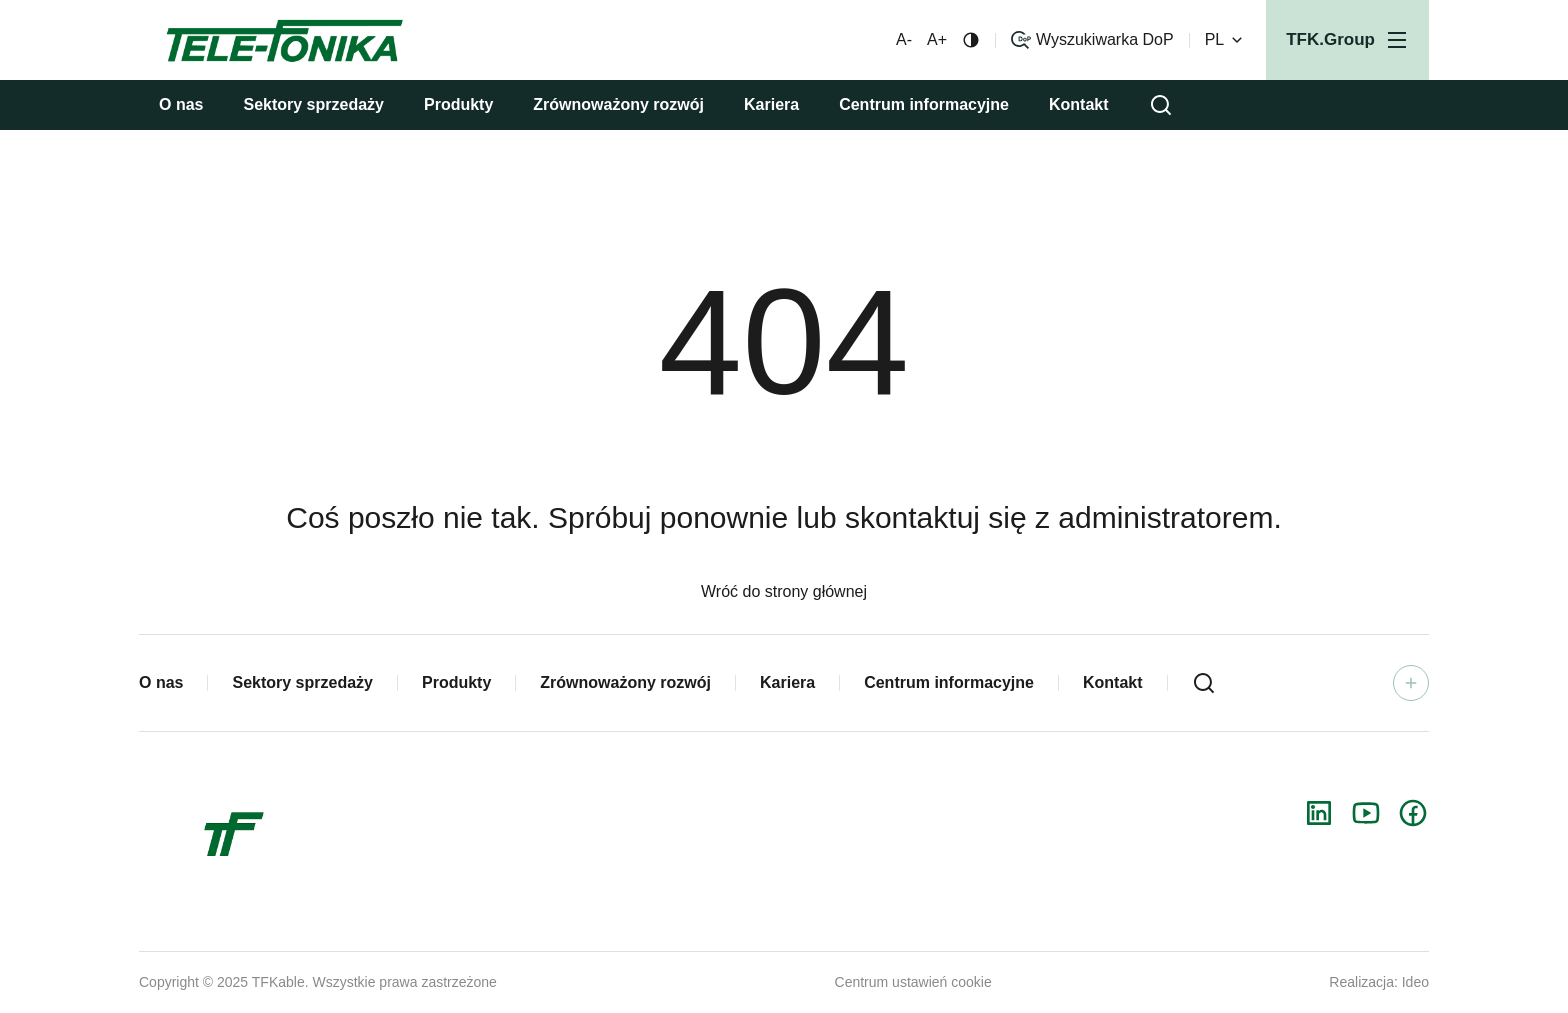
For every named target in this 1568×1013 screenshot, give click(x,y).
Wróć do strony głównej (784, 591)
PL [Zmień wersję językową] (1226, 40)
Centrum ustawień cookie (913, 982)
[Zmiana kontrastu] (971, 40)
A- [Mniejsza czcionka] (904, 40)
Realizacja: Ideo (1379, 982)
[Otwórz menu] (1347, 40)
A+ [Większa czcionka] (937, 40)
